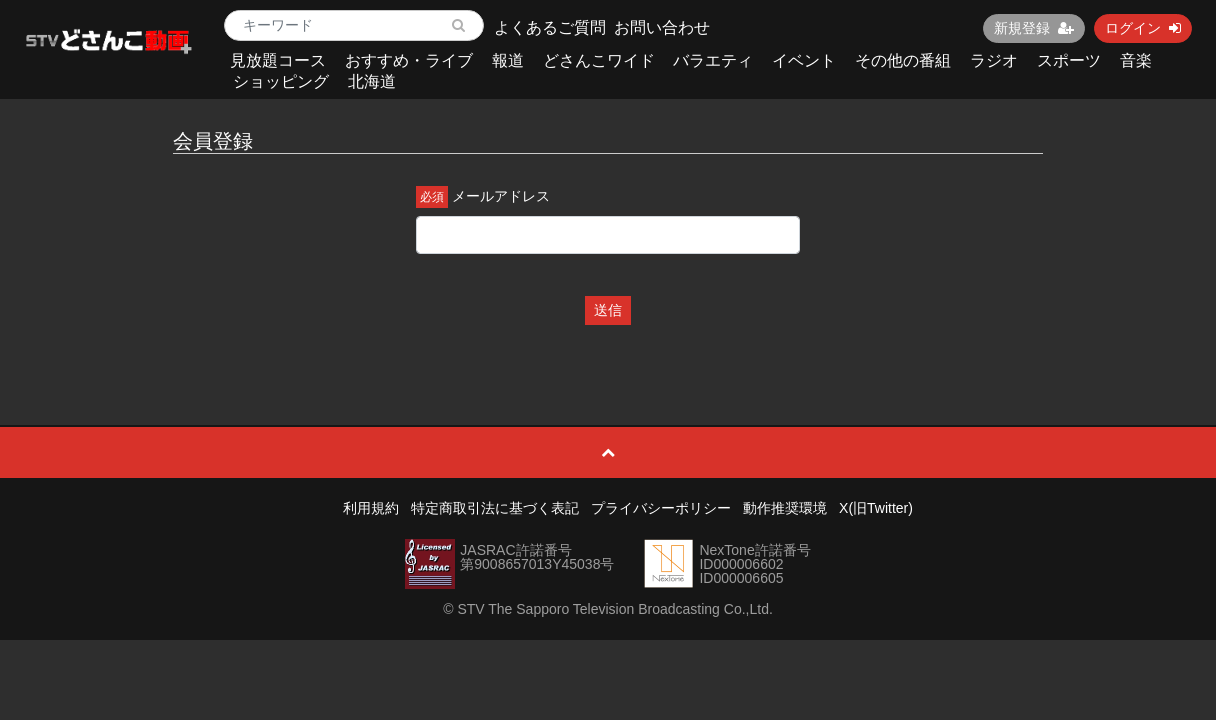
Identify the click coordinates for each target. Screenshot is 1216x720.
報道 (508, 60)
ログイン (1143, 28)
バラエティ (713, 60)
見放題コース (278, 60)
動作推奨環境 (785, 508)
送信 (608, 310)
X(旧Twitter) (876, 508)
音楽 (1136, 60)
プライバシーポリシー (661, 508)
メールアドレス (501, 196)
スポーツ (1069, 60)
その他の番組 (903, 60)
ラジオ (994, 60)
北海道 (372, 81)
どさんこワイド (599, 60)
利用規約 (371, 508)
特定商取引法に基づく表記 (495, 508)
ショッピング (281, 81)
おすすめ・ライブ (409, 60)
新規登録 (1034, 28)
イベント (804, 60)
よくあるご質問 (550, 27)
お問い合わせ (662, 27)
